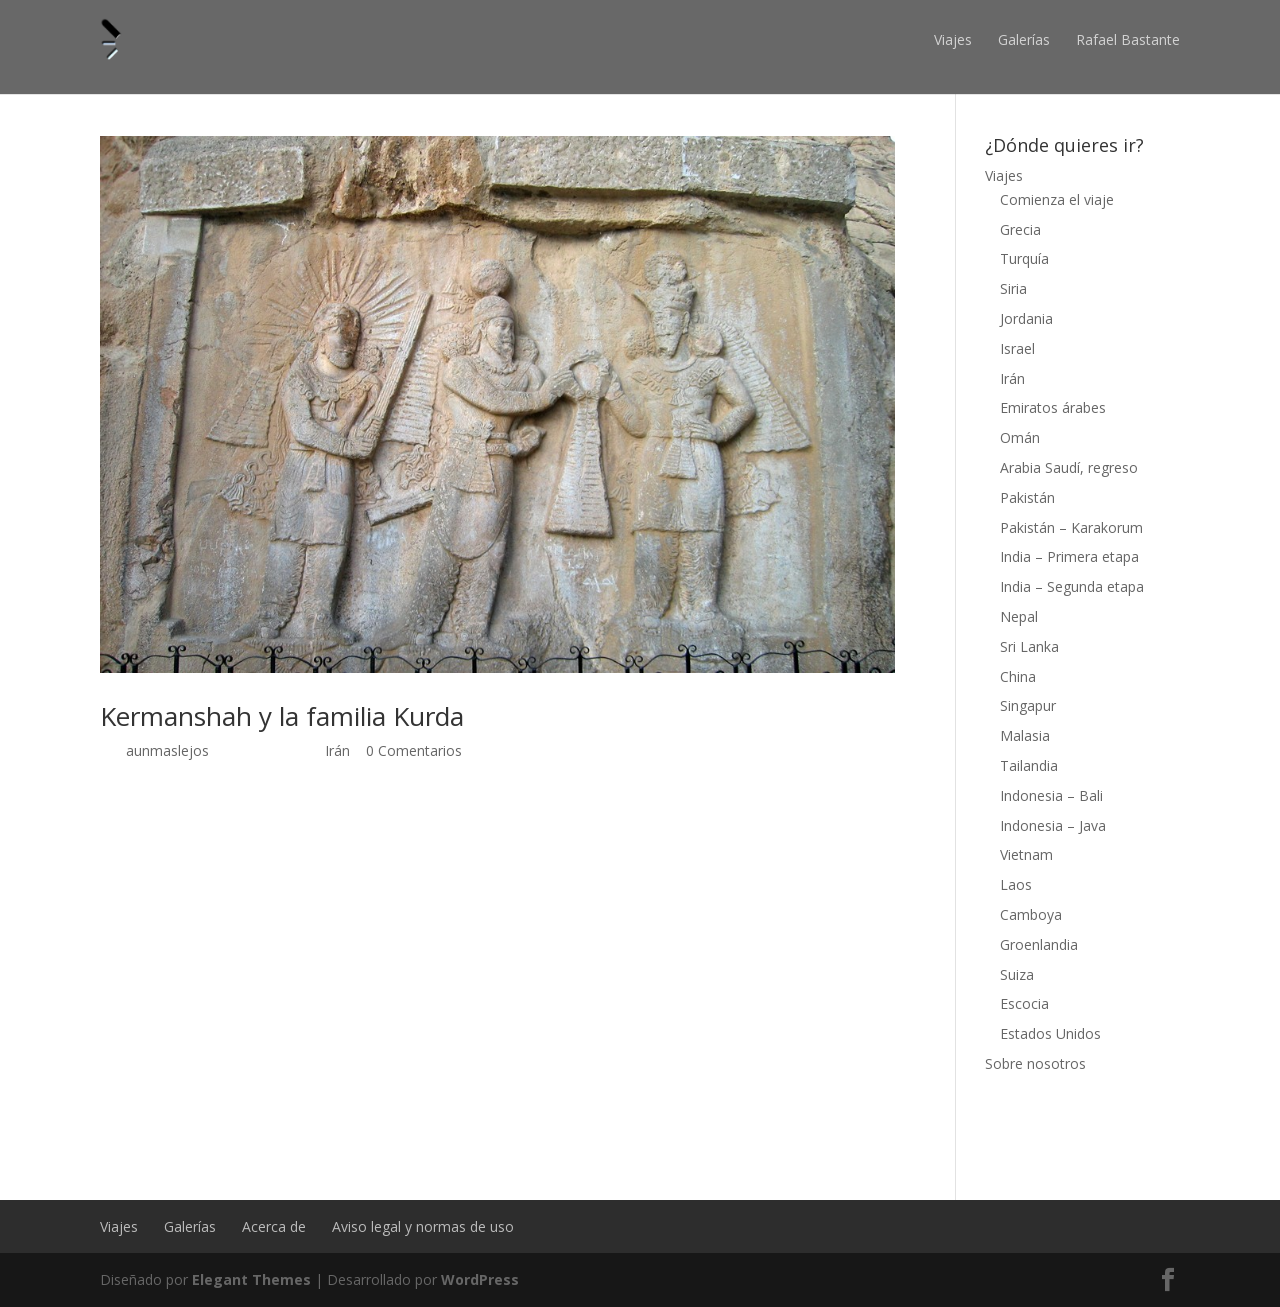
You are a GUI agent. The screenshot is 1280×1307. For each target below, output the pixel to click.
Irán (337, 750)
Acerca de (274, 1226)
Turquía (1024, 258)
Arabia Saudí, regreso (1069, 467)
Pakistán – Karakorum (1071, 527)
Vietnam (1026, 854)
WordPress (480, 1279)
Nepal (1019, 616)
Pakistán (1027, 497)
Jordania (1026, 318)
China (1018, 676)
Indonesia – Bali (1051, 795)
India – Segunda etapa (1072, 586)
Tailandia (1029, 765)
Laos (1016, 884)
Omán (1020, 437)
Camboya (1031, 914)
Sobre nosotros (1035, 1063)
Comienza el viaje (1057, 199)
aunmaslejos (167, 750)
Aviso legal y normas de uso (423, 1226)
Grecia (1020, 229)
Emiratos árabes (1053, 407)
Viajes (953, 39)
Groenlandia (1039, 944)
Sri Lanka (1029, 646)
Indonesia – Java (1053, 825)
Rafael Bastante (1128, 39)
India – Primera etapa (1069, 556)
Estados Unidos (1050, 1033)
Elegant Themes (251, 1279)
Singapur (1028, 705)
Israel (1017, 348)
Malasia (1025, 735)
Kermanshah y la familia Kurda (282, 716)
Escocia (1024, 1003)
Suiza (1017, 974)
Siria (1013, 288)
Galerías (1024, 39)
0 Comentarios (414, 750)
